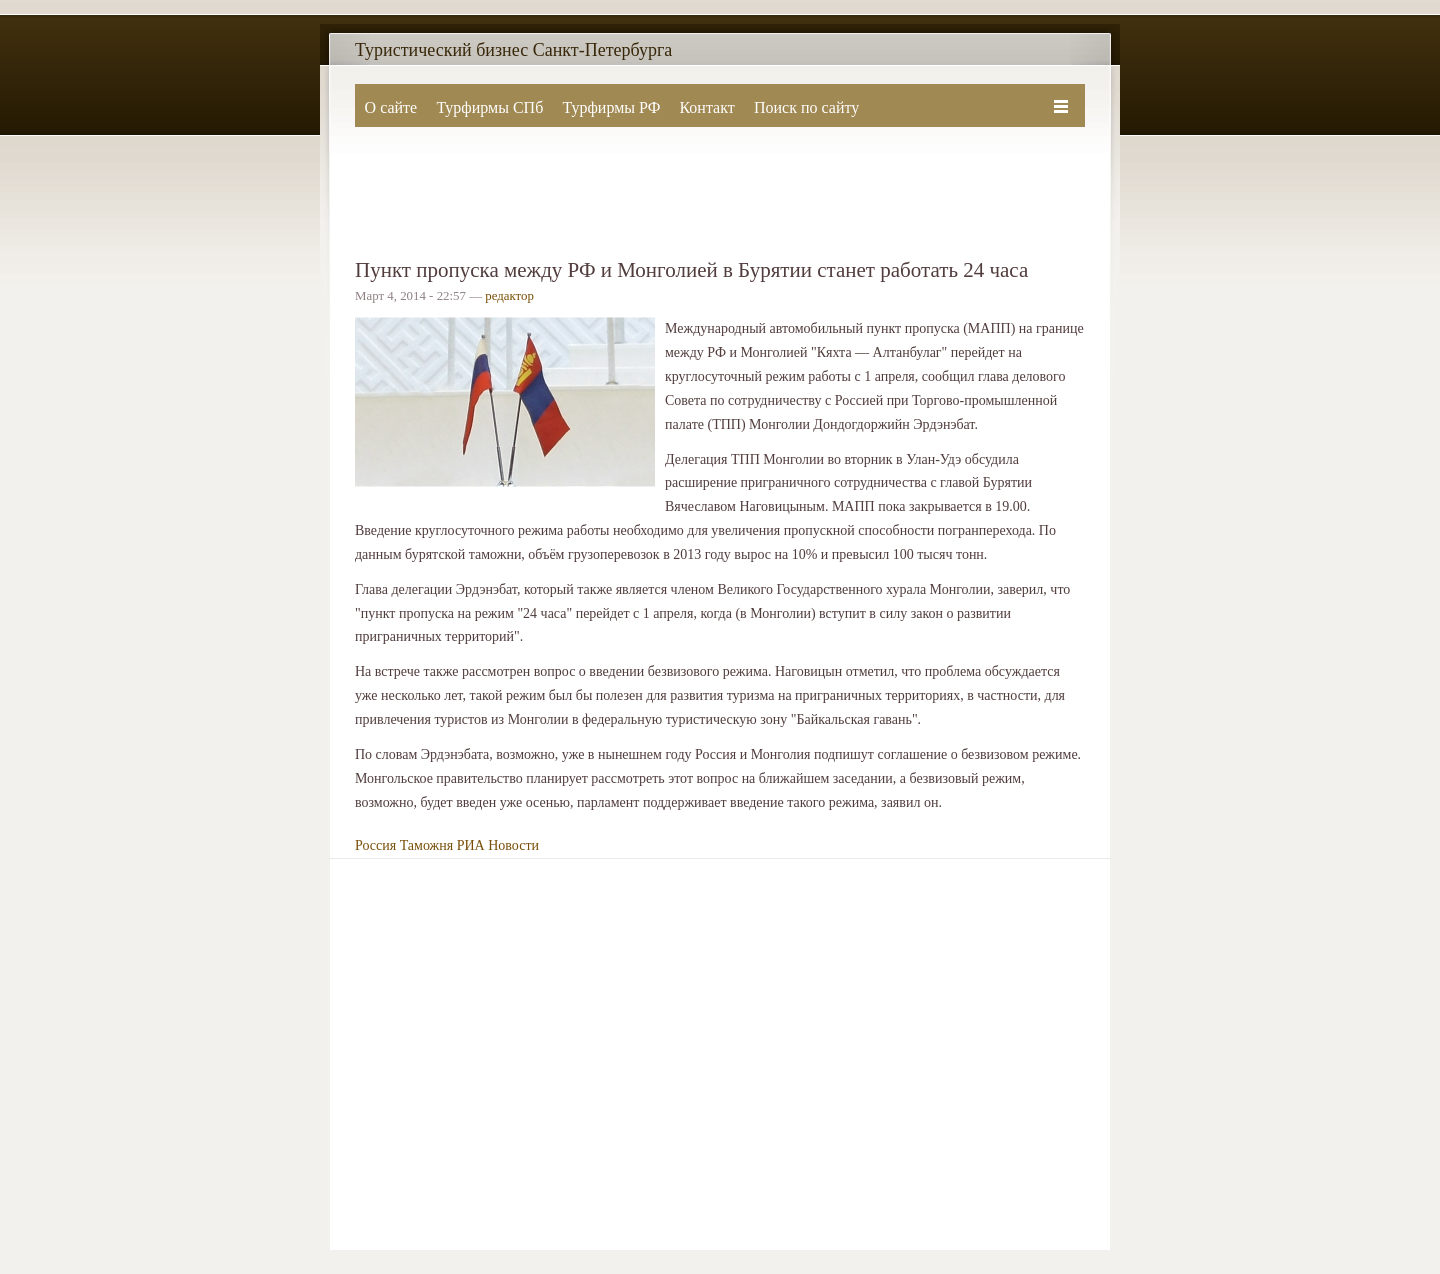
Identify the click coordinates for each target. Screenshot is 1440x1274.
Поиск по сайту (806, 107)
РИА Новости (498, 845)
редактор (509, 296)
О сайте (391, 107)
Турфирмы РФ (611, 107)
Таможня (427, 845)
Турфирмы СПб (489, 107)
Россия (375, 845)
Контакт (706, 107)
